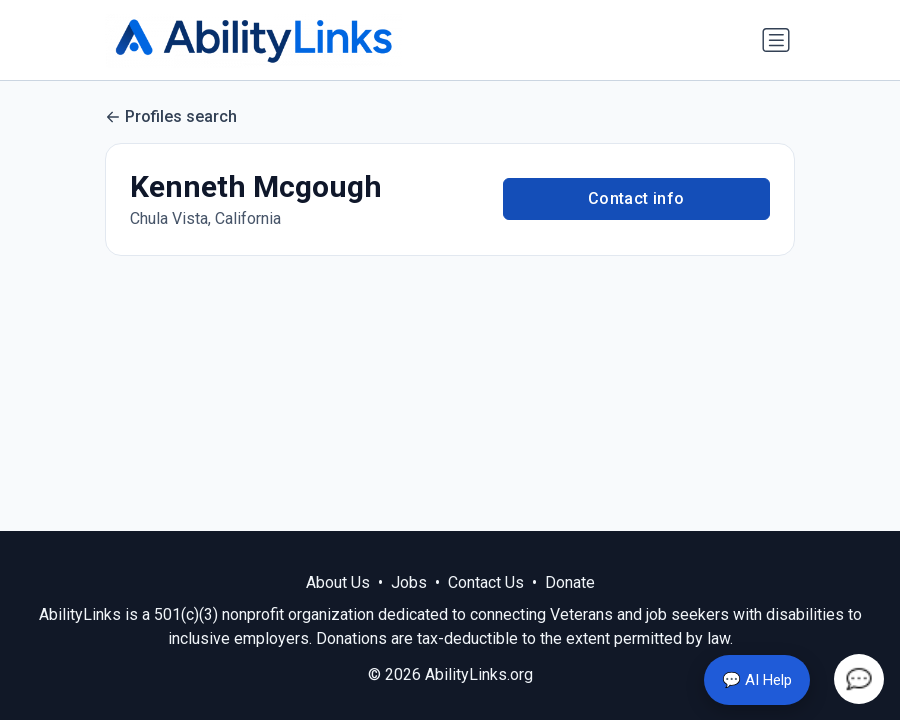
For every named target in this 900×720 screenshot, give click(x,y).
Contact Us (486, 582)
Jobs (409, 582)
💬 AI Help (757, 680)
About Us (338, 582)
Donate (570, 582)
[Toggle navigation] (776, 40)
